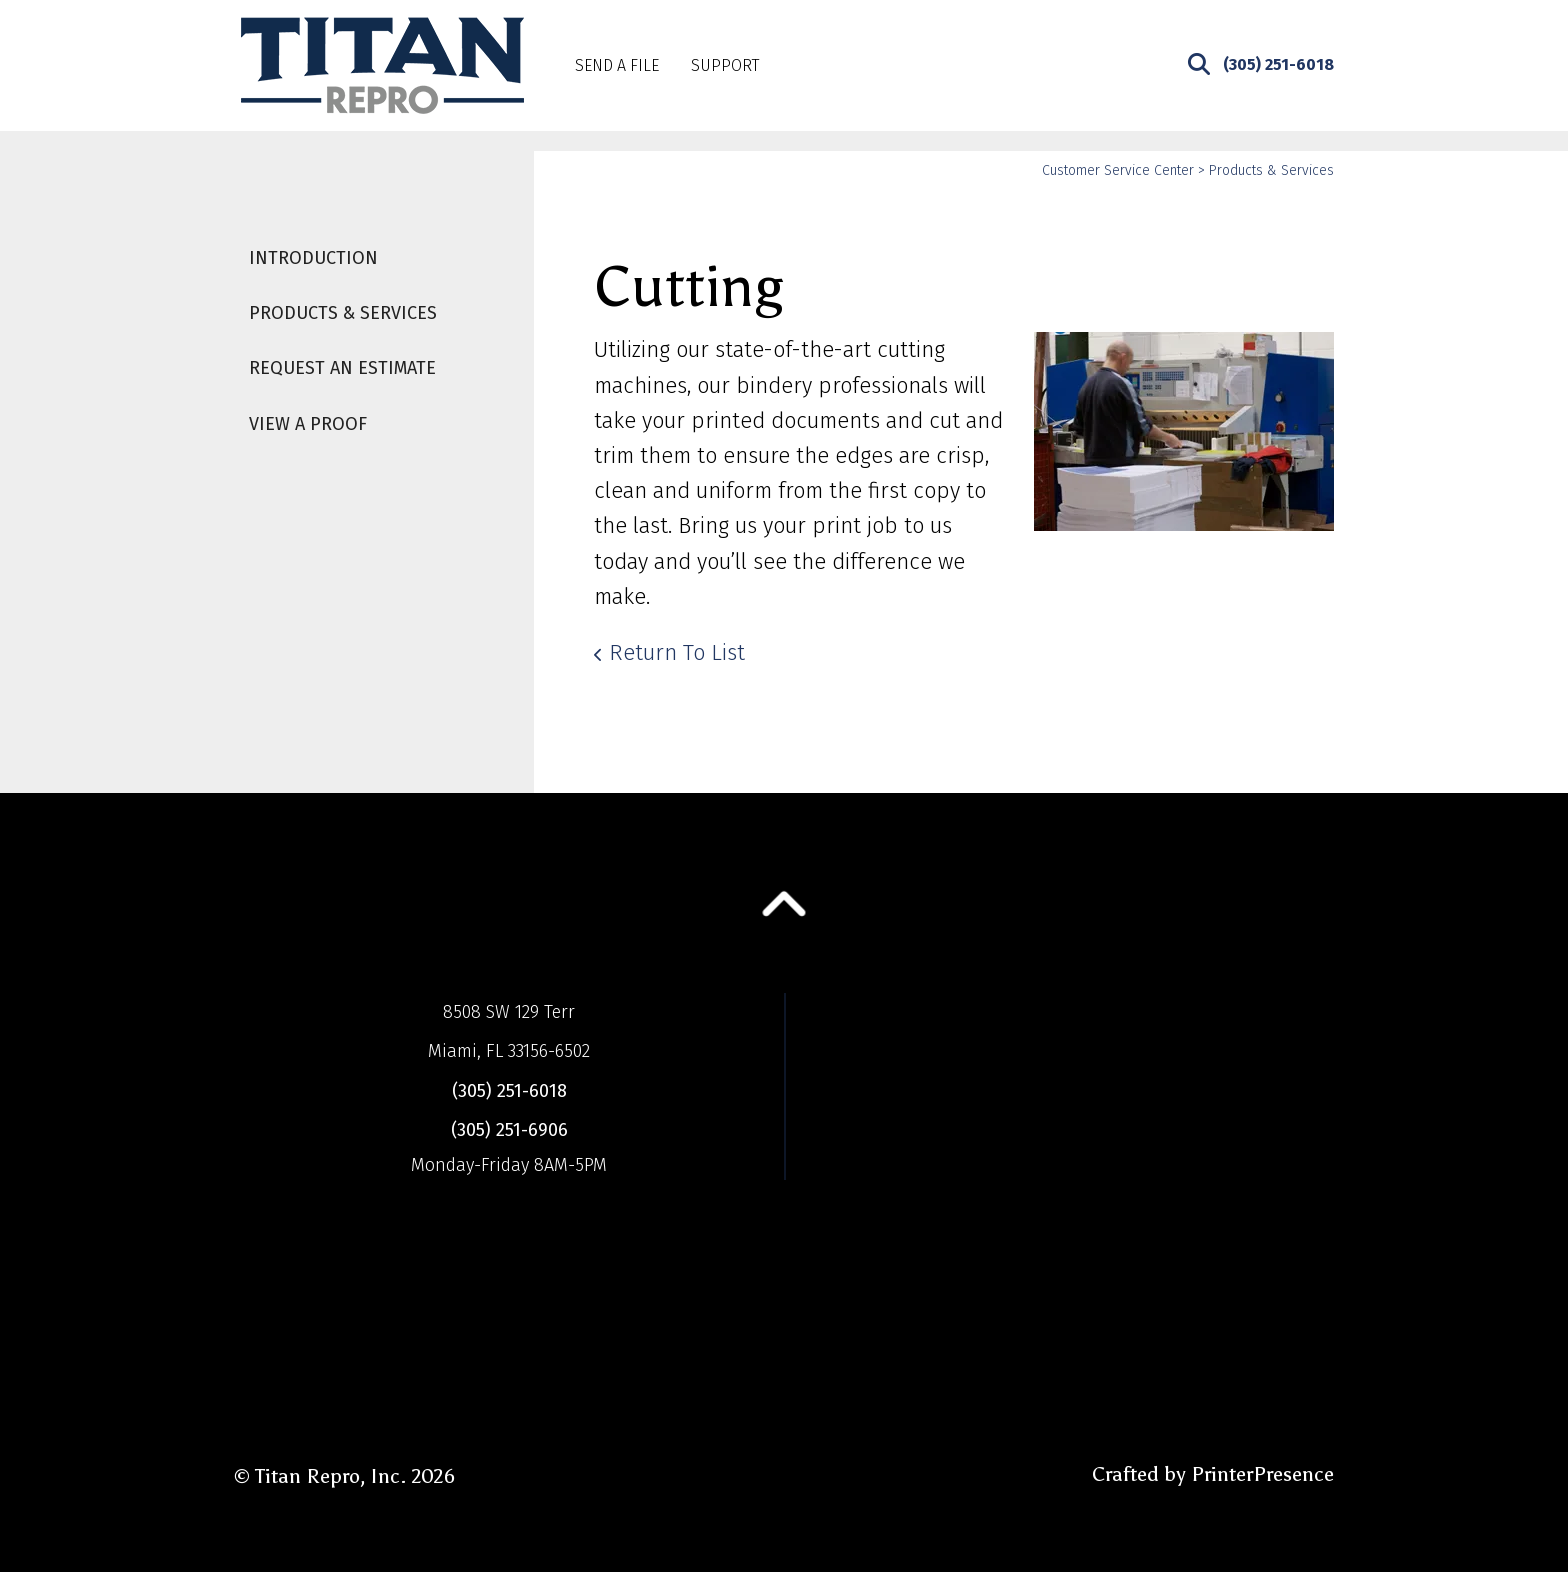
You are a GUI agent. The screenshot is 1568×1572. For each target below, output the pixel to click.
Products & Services (343, 313)
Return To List (677, 652)
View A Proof (308, 424)
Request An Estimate (342, 368)
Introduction (313, 258)
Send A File (617, 65)
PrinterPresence (1262, 1474)
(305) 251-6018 (1278, 64)
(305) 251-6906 (509, 1130)
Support (725, 65)
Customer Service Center (1118, 170)
